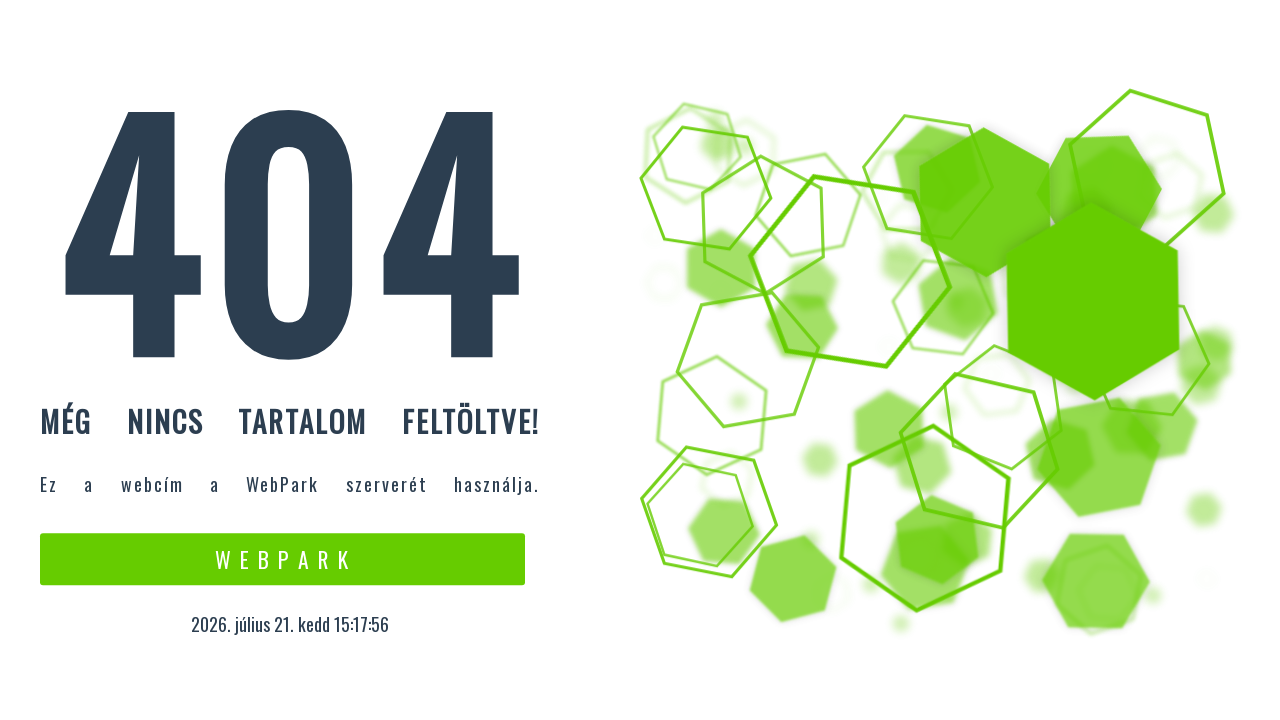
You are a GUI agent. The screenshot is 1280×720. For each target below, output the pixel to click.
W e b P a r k (282, 559)
